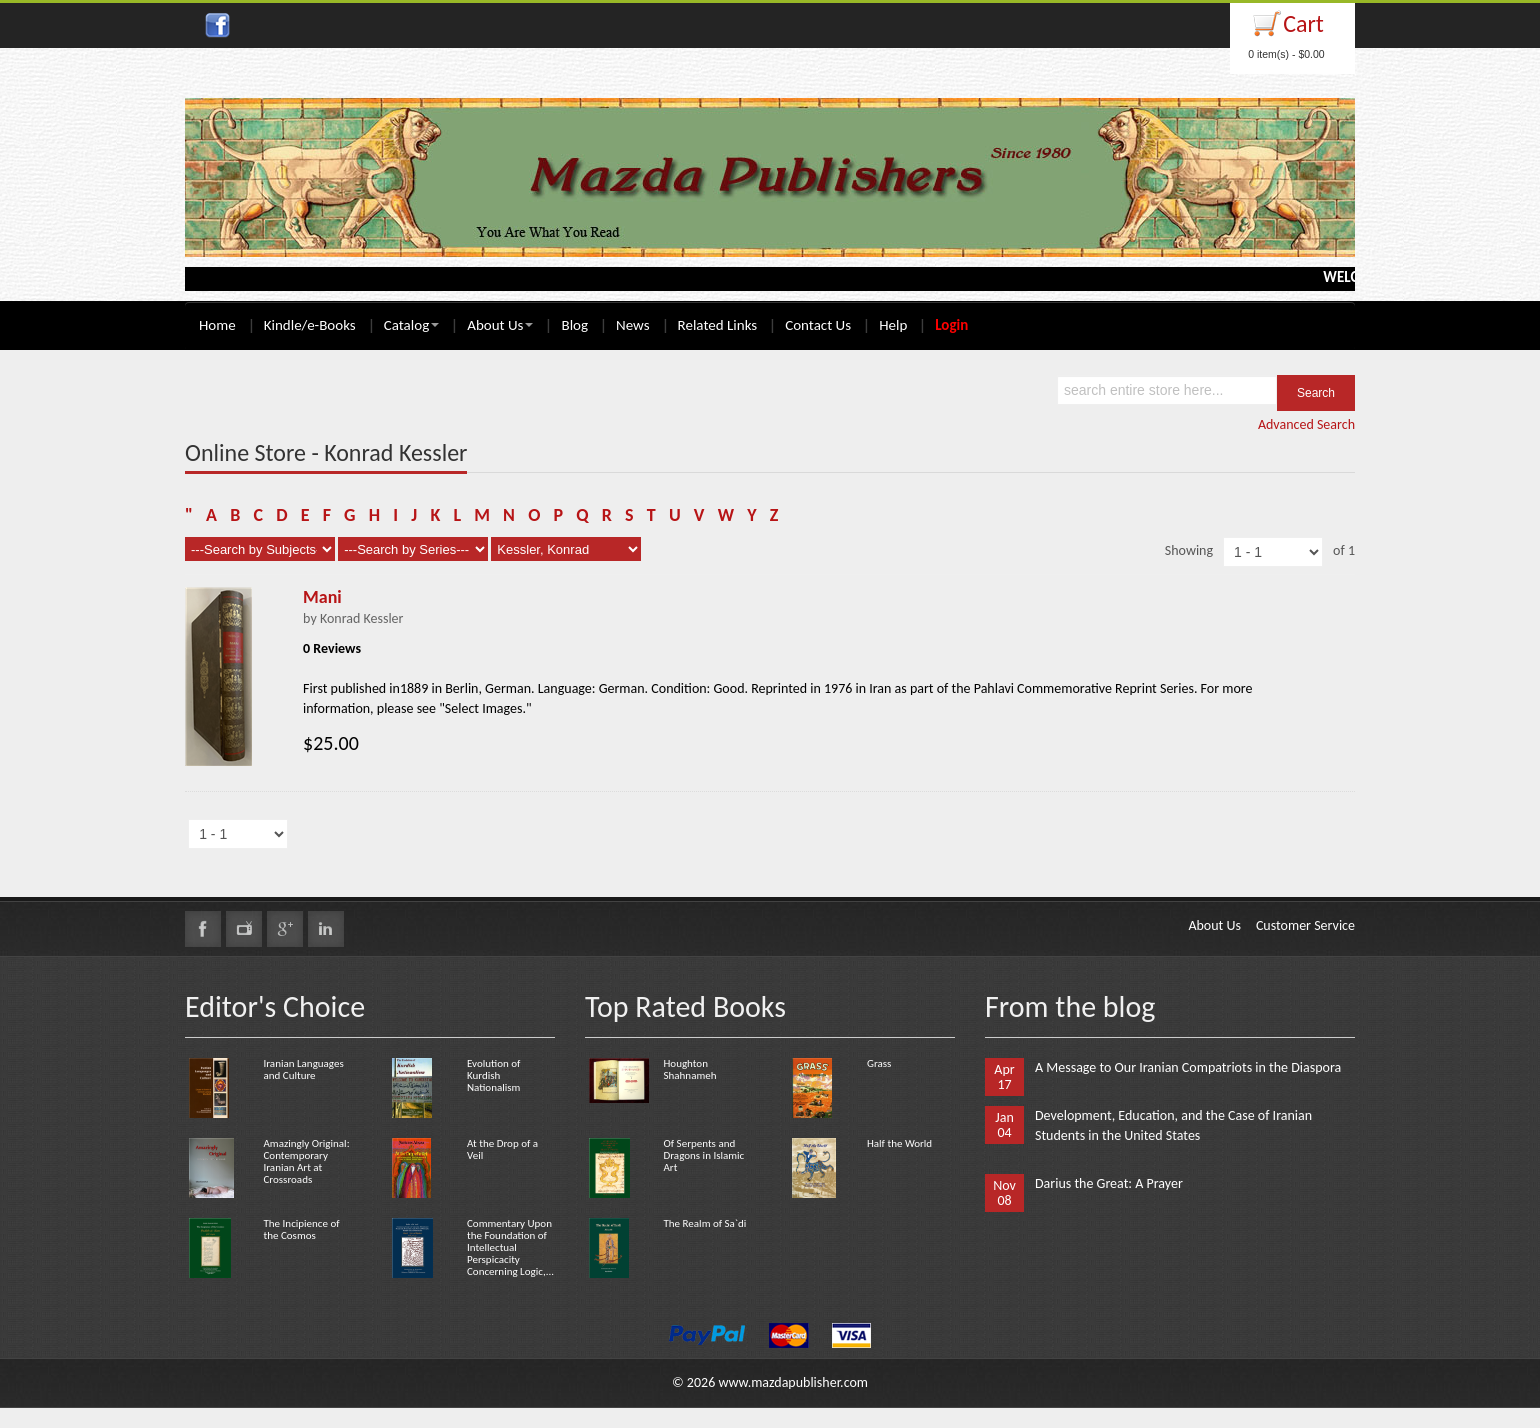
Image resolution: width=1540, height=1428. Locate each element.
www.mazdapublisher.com (793, 1382)
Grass (879, 1063)
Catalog (411, 325)
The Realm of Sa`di (704, 1223)
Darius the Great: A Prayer (1109, 1183)
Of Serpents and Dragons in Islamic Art (703, 1155)
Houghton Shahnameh (689, 1069)
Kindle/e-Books (310, 325)
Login (951, 325)
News (633, 325)
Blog (574, 325)
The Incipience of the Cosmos (301, 1229)
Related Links (718, 325)
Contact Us (818, 325)
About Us (500, 325)
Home (217, 325)
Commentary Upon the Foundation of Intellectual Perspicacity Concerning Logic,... (510, 1247)
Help (893, 325)
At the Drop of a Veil (502, 1149)
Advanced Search (1306, 424)
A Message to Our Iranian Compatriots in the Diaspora (1188, 1067)
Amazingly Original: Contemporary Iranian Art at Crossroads (306, 1161)
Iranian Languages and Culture (303, 1069)
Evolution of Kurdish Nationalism (493, 1075)
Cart (1303, 23)
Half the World (899, 1143)
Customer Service (1305, 925)
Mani (322, 597)
